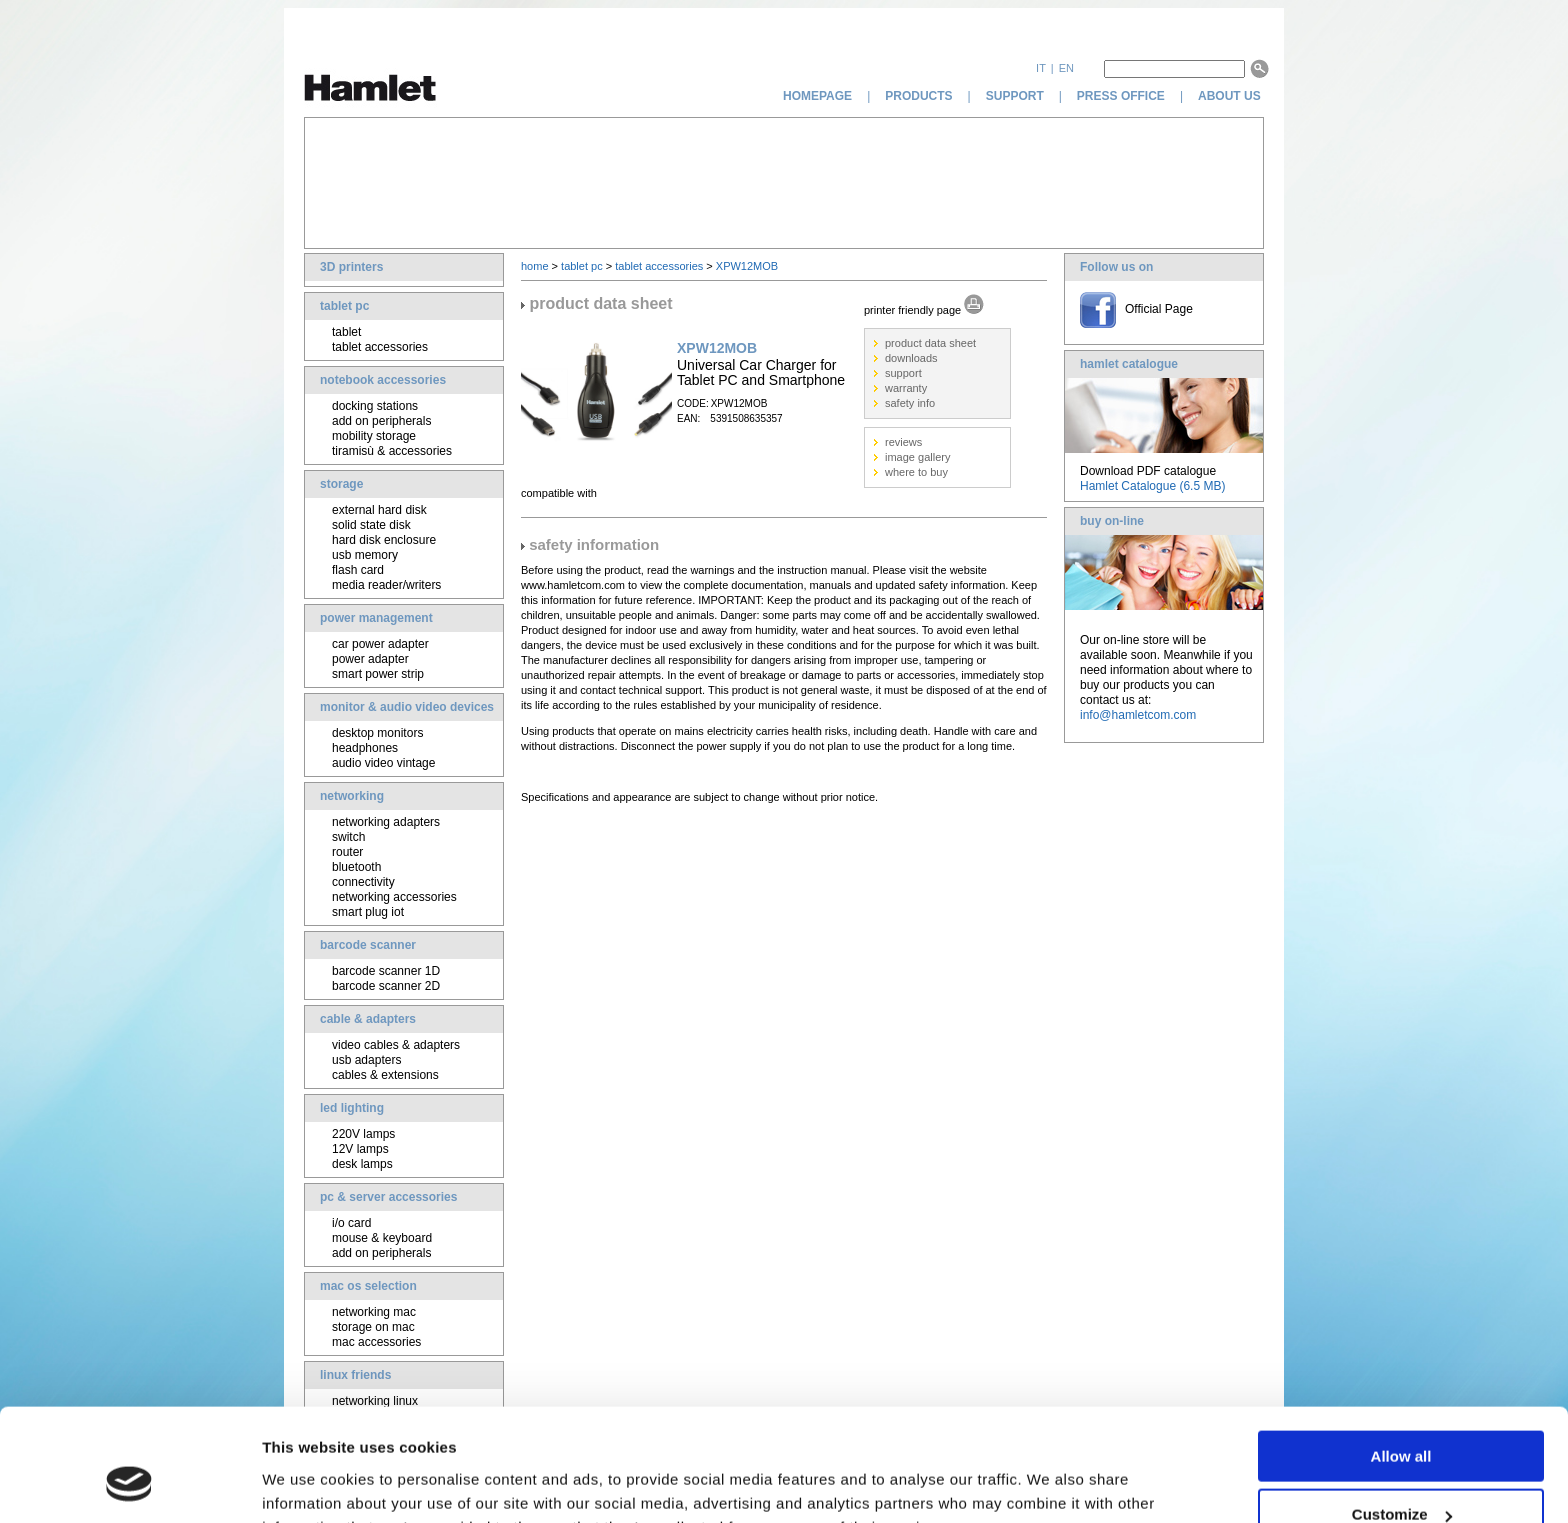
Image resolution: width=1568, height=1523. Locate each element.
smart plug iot (368, 912)
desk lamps (362, 1164)
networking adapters (386, 822)
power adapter (370, 659)
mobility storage (374, 436)
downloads (911, 358)
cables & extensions (385, 1075)
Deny (1401, 1473)
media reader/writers (386, 585)
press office (1121, 96)
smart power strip (378, 674)
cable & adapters (368, 1019)
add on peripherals (381, 421)
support (1015, 96)
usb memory (365, 555)
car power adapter (380, 644)
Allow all (1401, 1356)
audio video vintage (383, 763)
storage (341, 484)
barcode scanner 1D (386, 971)
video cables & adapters (396, 1045)
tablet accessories (380, 347)
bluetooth (356, 867)
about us (1231, 96)
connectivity (363, 882)
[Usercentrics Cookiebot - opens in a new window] (129, 1484)
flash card (358, 570)
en (1066, 68)
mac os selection (368, 1286)
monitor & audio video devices (407, 707)
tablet (346, 332)
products (918, 96)
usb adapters (366, 1060)
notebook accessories (383, 380)
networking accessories (394, 897)
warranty (906, 388)
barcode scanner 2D (386, 986)
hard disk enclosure (384, 540)
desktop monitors (377, 733)
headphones (365, 748)
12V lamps (360, 1149)
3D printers (351, 267)
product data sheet (930, 343)
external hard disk (379, 510)
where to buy (916, 472)
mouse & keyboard (382, 1238)
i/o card (351, 1223)
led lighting (352, 1108)
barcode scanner (368, 945)
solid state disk (371, 525)
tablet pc (344, 306)
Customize (1402, 1415)
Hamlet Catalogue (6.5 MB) (1152, 486)
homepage (817, 96)
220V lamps (363, 1134)
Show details (308, 1482)
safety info (910, 403)
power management (376, 618)
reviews (903, 442)
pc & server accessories (388, 1197)
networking (352, 796)
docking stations (375, 406)
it (1041, 68)
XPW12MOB (747, 266)
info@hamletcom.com (1138, 715)
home (535, 266)
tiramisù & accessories (392, 451)
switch (348, 837)
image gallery (917, 457)
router (347, 852)
